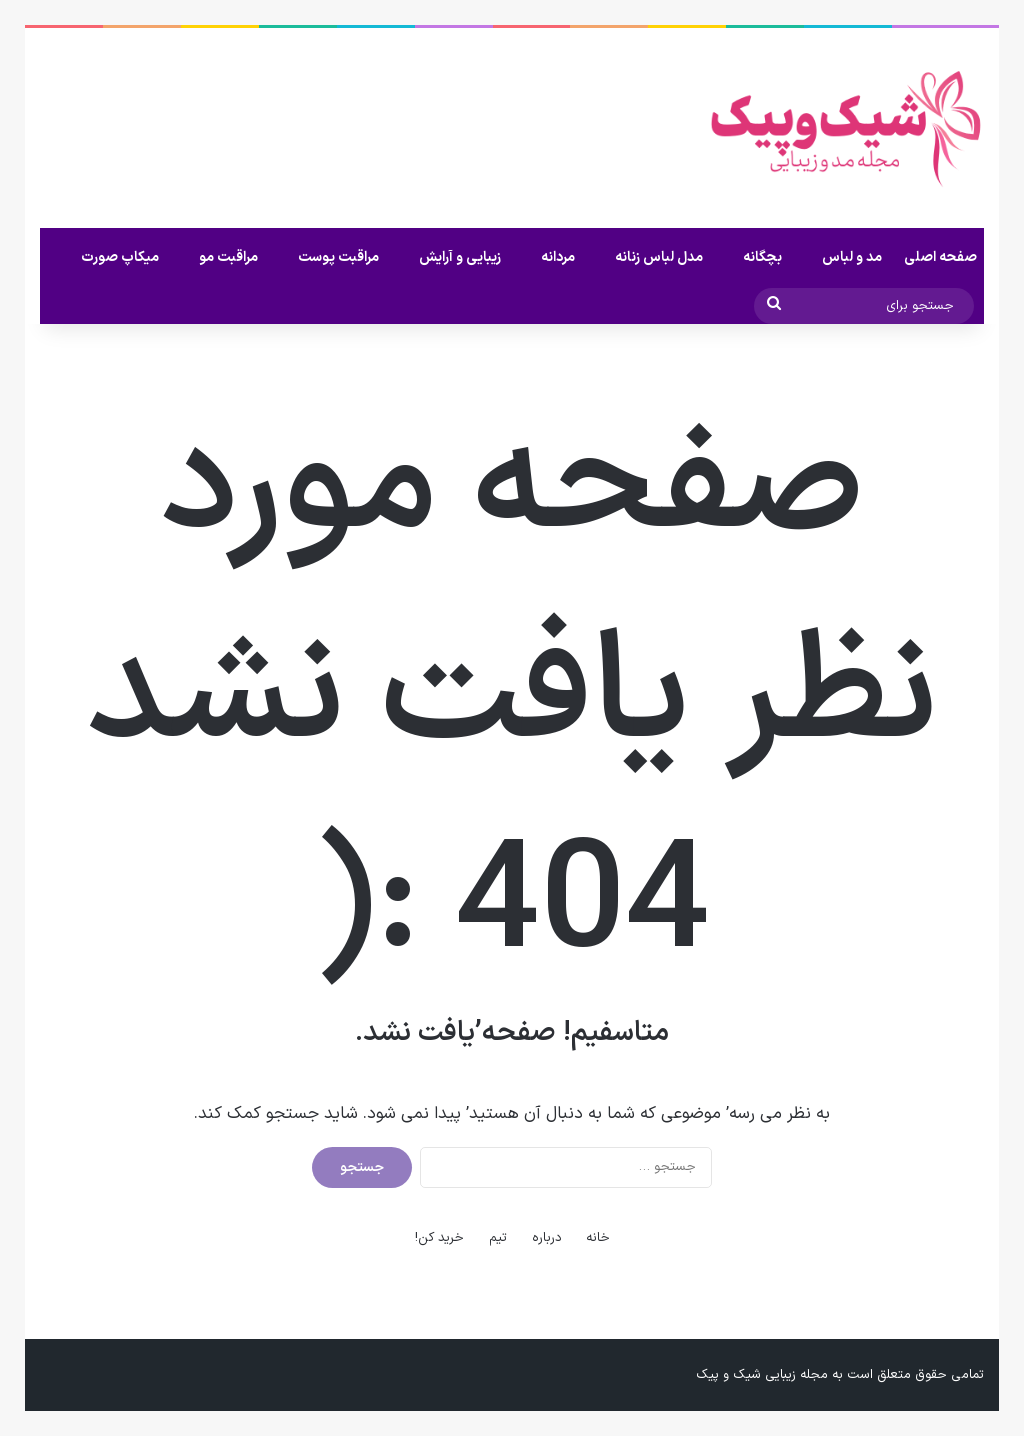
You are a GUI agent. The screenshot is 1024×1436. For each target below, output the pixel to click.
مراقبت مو (228, 257)
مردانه (558, 257)
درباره (547, 1238)
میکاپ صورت (120, 257)
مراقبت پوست (338, 257)
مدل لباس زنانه (659, 257)
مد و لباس (852, 257)
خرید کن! (439, 1238)
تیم (498, 1238)
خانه (598, 1238)
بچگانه (762, 257)
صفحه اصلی (940, 257)
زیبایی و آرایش (460, 257)
